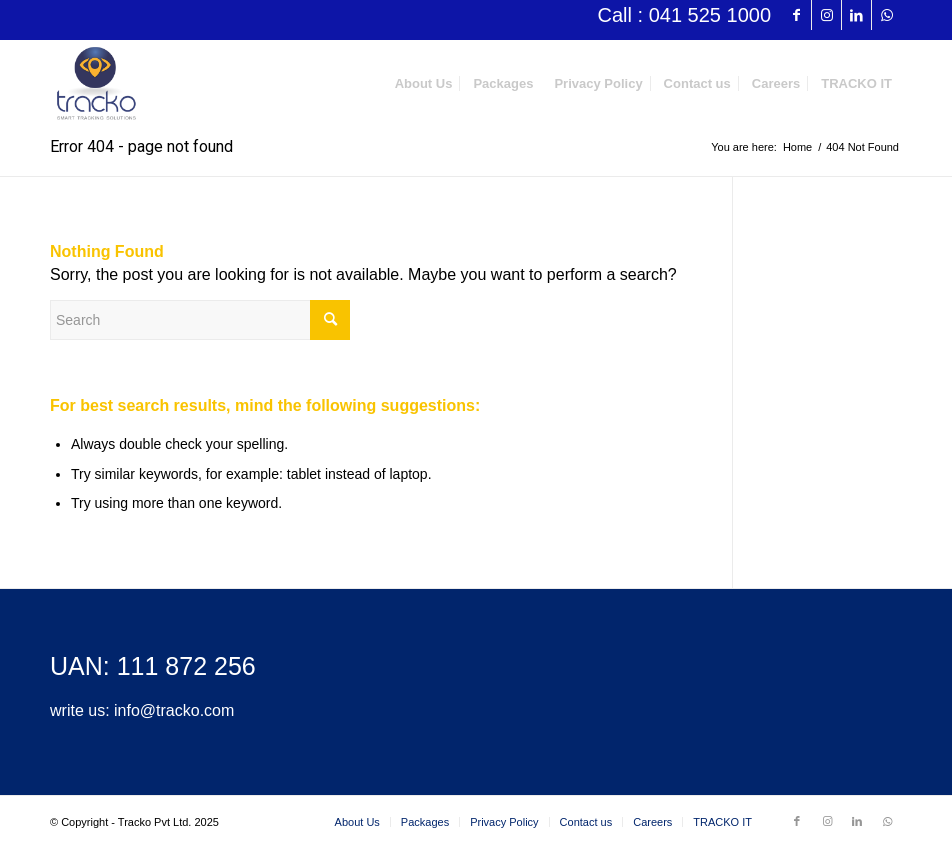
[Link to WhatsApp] (887, 15)
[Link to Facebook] (796, 15)
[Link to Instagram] (826, 15)
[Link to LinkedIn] (856, 15)
